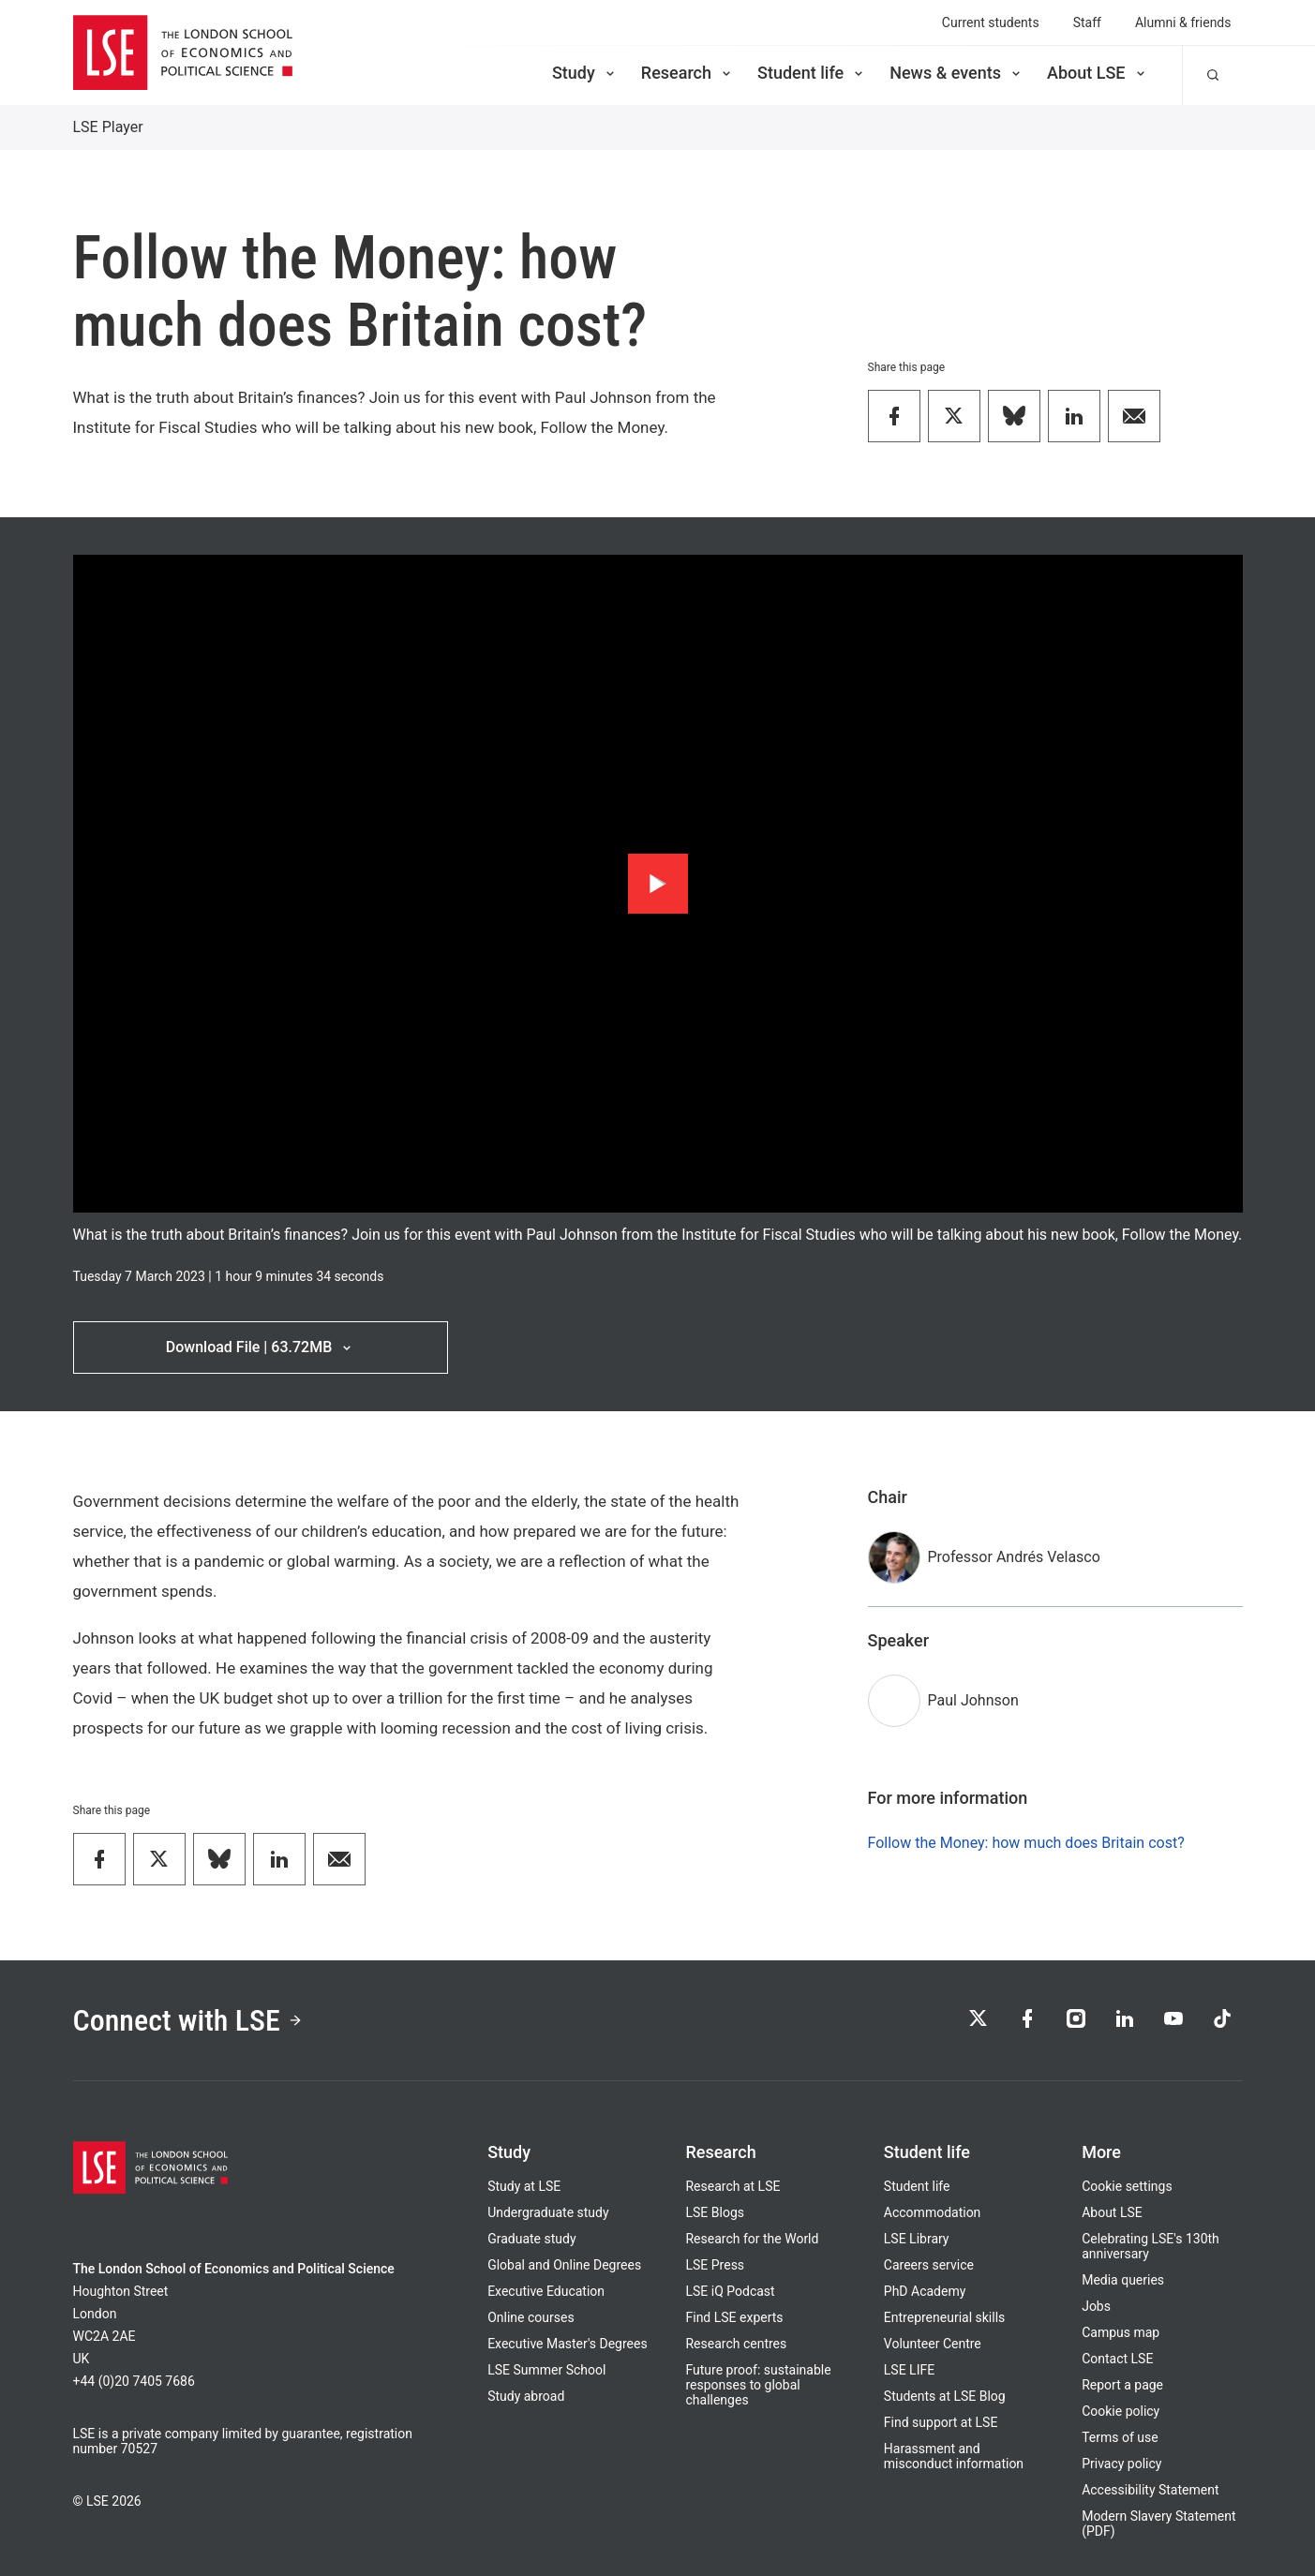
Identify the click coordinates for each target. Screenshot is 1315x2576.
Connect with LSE (188, 2020)
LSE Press (714, 2264)
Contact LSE (1117, 2358)
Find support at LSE (941, 2422)
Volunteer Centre (932, 2343)
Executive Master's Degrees (567, 2343)
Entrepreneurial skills (944, 2317)
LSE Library (916, 2238)
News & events (956, 72)
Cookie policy (1120, 2411)
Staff (1087, 22)
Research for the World (751, 2238)
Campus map (1120, 2332)
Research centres (735, 2343)
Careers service (929, 2264)
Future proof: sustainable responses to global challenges (757, 2384)
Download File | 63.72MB (260, 1347)
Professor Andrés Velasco (1014, 1557)
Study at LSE (523, 2186)
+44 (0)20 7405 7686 (134, 2381)
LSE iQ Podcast (729, 2291)
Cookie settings (1127, 2186)
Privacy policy (1121, 2463)
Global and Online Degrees (564, 2264)
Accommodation (932, 2212)
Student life (811, 72)
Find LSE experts (734, 2317)
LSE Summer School (546, 2369)
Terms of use (1120, 2437)
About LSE (1097, 72)
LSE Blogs (714, 2212)
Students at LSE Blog (945, 2396)
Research (687, 72)
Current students (990, 22)
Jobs (1096, 2306)
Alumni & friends (1183, 22)
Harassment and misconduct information (954, 2456)
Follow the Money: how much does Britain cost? (1026, 1843)
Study (585, 72)
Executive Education (546, 2291)
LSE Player (108, 127)
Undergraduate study (547, 2212)
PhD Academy (925, 2291)
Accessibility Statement (1150, 2489)
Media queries (1123, 2279)
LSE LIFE (909, 2369)
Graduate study (531, 2238)
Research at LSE (732, 2186)
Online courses (530, 2317)
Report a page (1122, 2384)
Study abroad (525, 2396)
